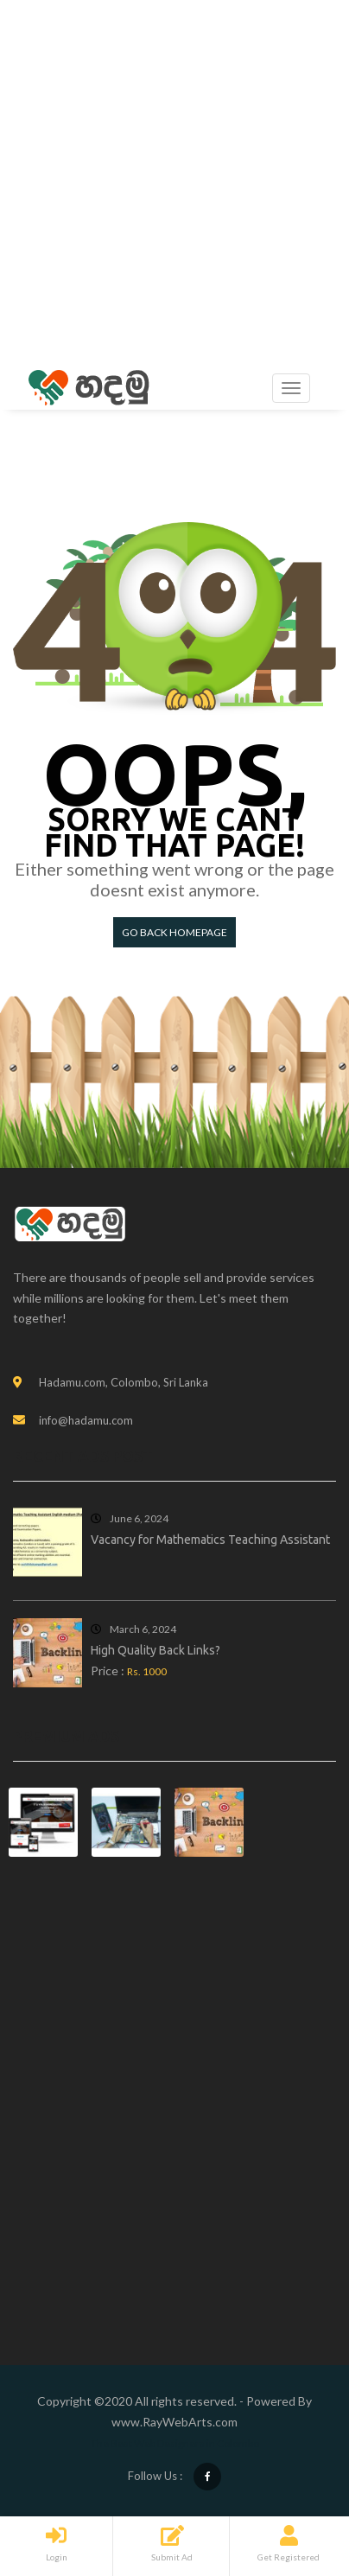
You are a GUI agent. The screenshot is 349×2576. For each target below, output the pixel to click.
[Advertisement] (174, 183)
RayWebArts (178, 2421)
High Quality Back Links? (155, 1650)
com (226, 2421)
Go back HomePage (174, 932)
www (125, 2421)
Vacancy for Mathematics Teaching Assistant (210, 1539)
